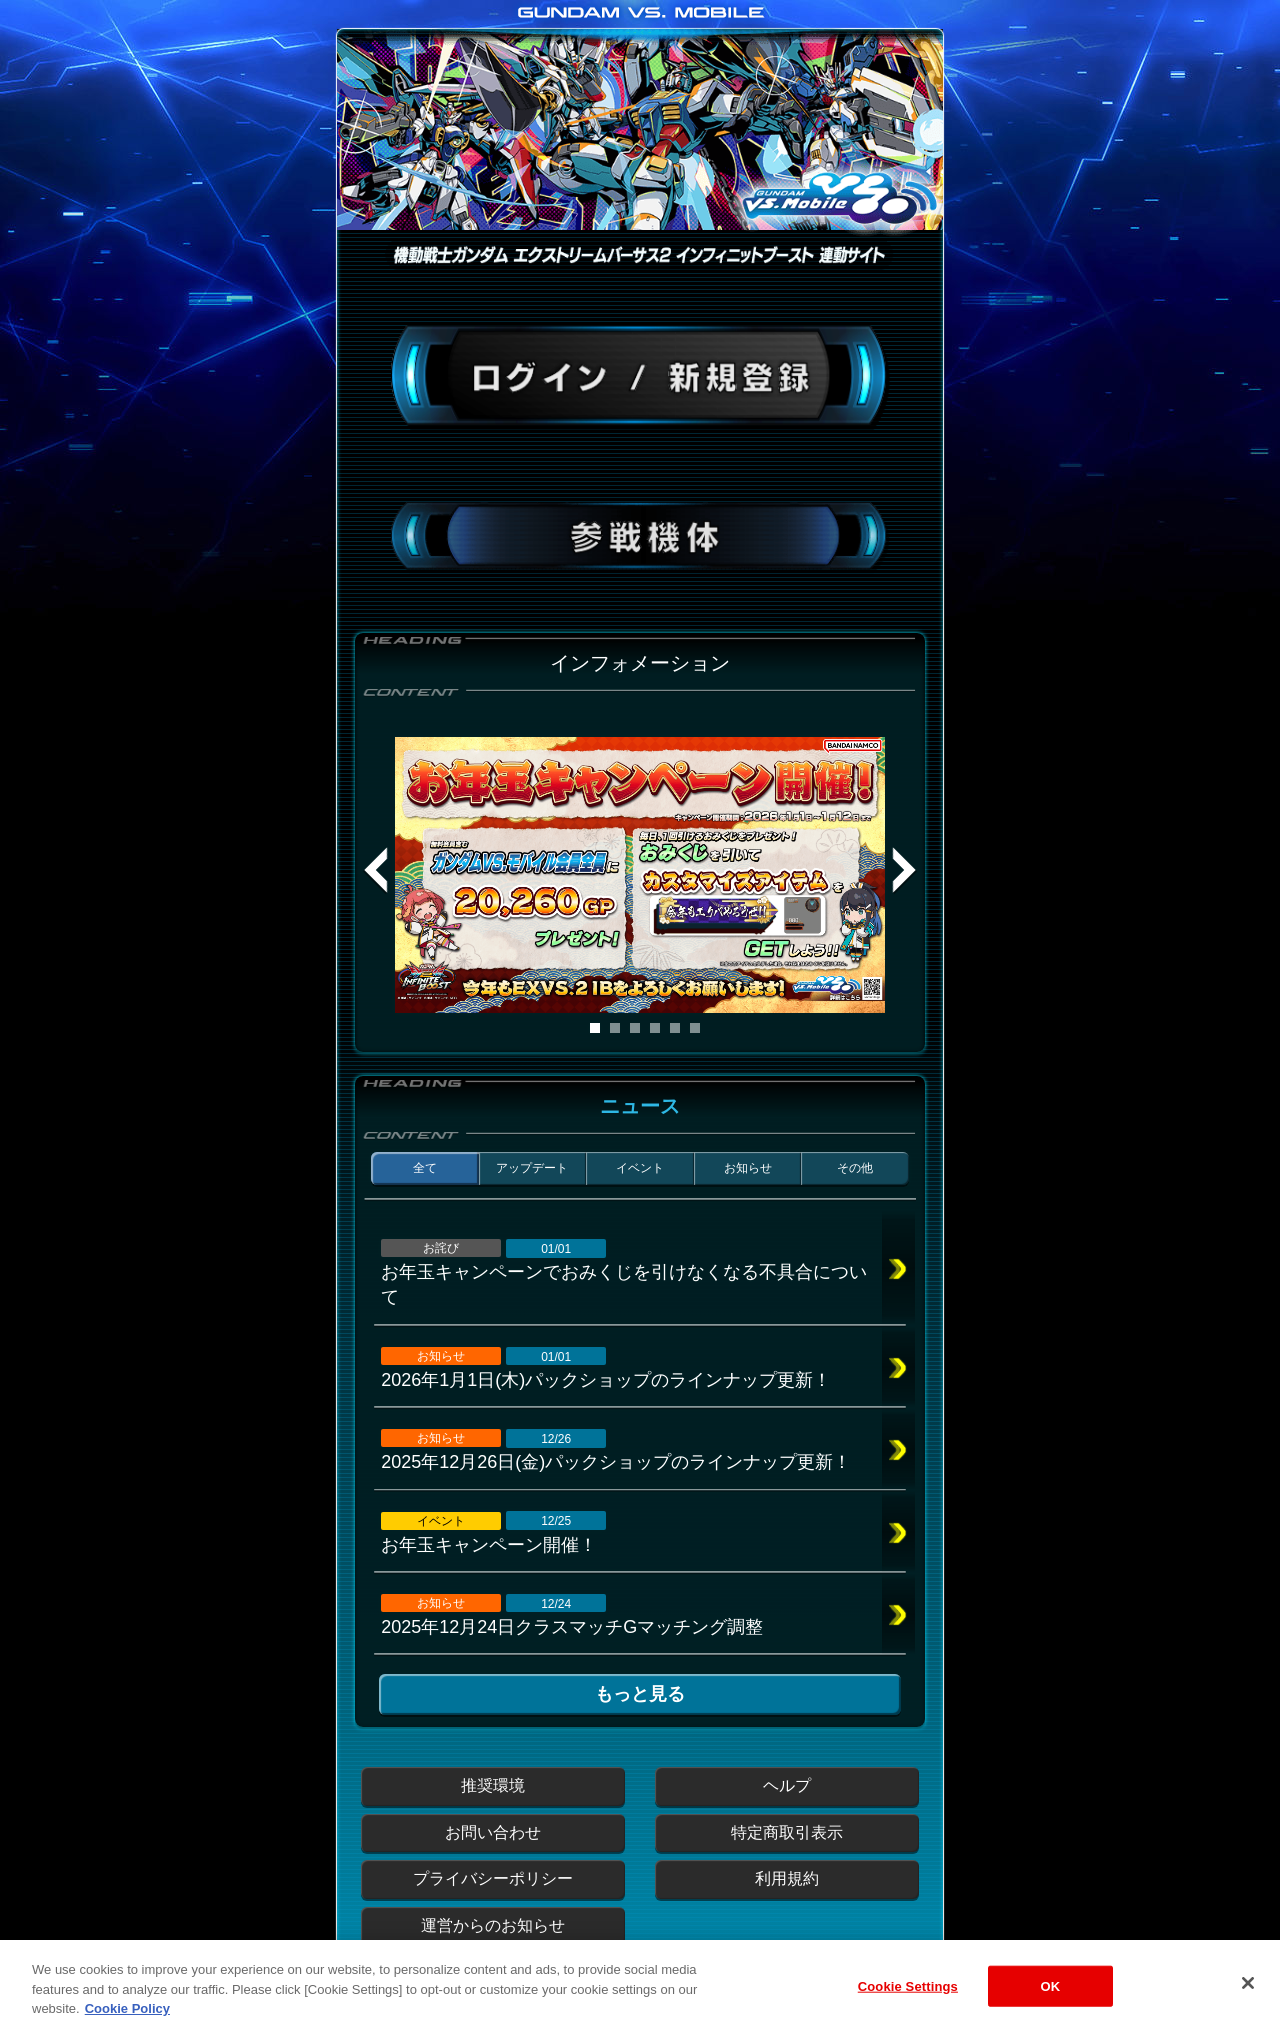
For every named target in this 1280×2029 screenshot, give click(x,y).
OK (1050, 2001)
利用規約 (787, 1878)
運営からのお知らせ (493, 1925)
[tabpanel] (640, 875)
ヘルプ (787, 1785)
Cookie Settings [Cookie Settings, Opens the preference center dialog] (908, 2001)
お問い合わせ (493, 1832)
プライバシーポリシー (493, 1878)
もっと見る (640, 1694)
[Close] (1248, 1998)
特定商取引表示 (787, 1832)
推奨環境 (493, 1785)
